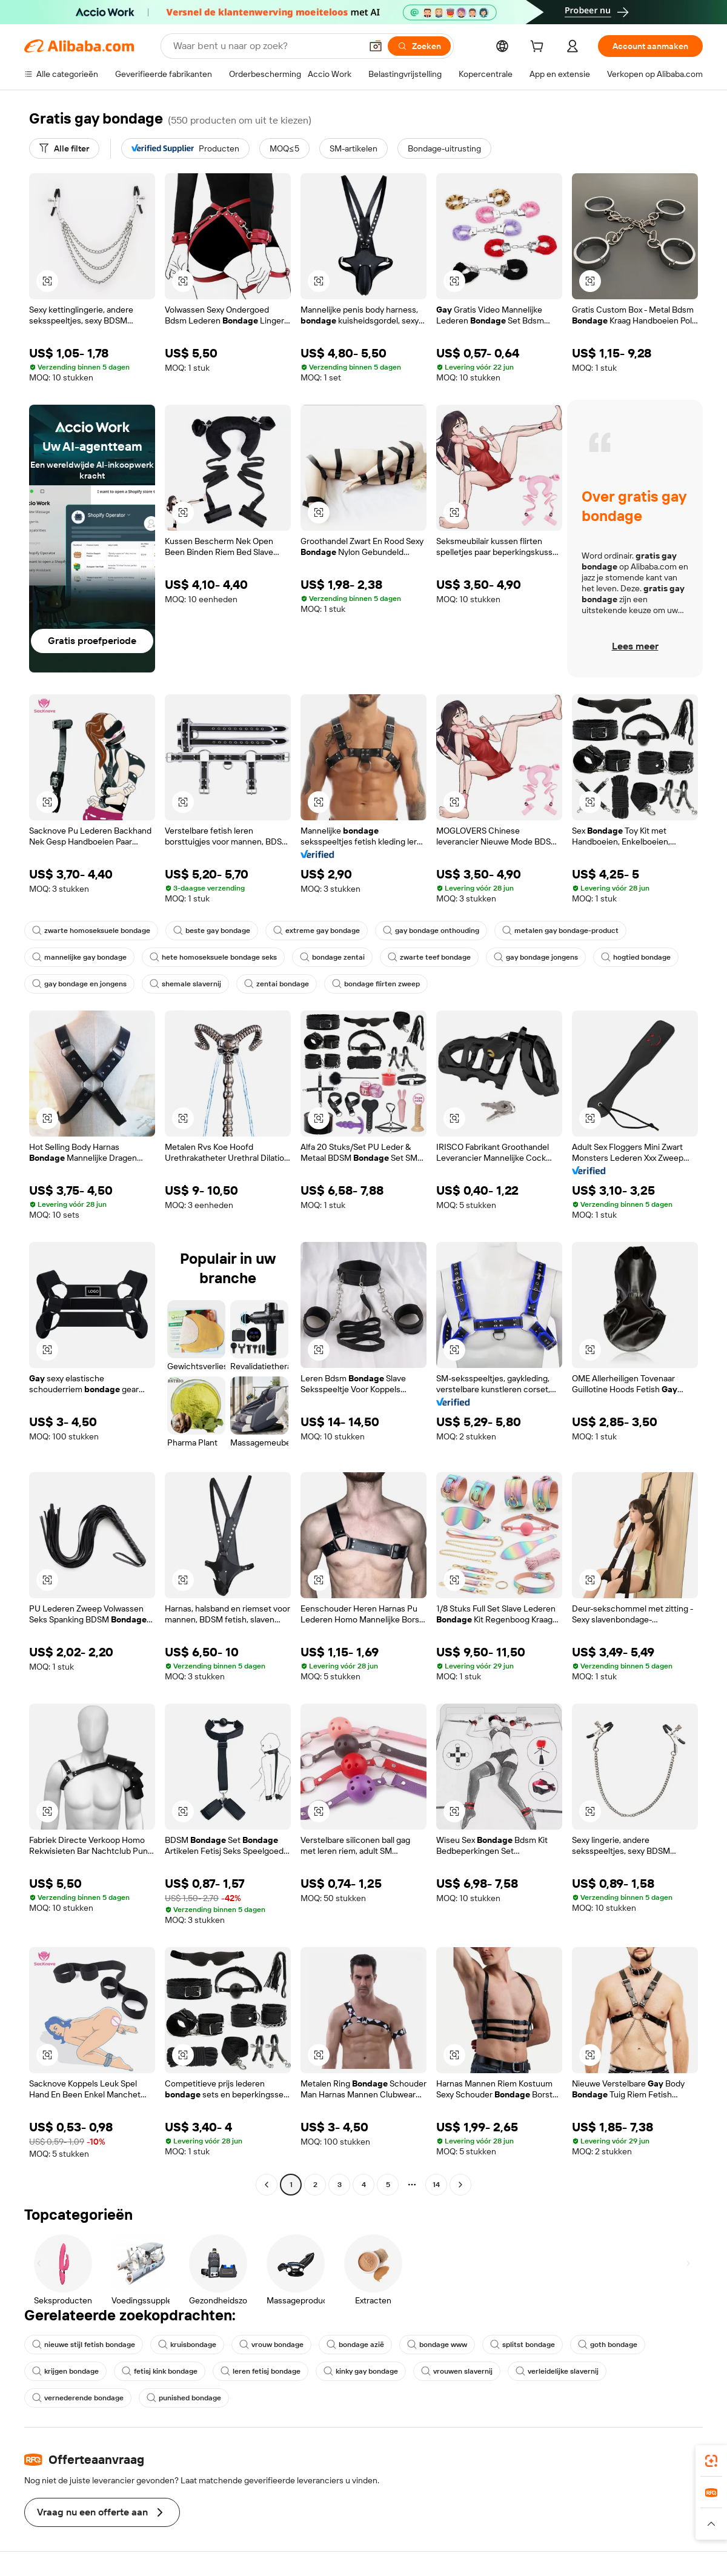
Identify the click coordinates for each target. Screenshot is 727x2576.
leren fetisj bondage (260, 2371)
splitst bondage (522, 2344)
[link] (711, 2461)
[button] (375, 46)
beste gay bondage (211, 930)
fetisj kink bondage (160, 2371)
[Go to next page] (460, 2185)
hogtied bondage (636, 957)
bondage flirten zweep (376, 984)
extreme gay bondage (316, 930)
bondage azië (355, 2344)
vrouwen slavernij (457, 2371)
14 (436, 2184)
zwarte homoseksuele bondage (91, 930)
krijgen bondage (65, 2371)
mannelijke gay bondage (79, 957)
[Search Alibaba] (266, 46)
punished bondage (184, 2398)
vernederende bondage (78, 2398)
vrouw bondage (271, 2344)
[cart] (539, 48)
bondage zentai (332, 957)
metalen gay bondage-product (560, 930)
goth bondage (607, 2344)
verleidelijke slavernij (557, 2371)
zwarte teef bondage (429, 957)
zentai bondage (276, 984)
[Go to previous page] (266, 2185)
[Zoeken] (419, 46)
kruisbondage (187, 2344)
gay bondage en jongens (79, 984)
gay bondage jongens (536, 957)
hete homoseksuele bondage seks (213, 957)
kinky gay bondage (361, 2371)
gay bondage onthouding (431, 930)
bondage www (437, 2344)
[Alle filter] (64, 148)
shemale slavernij (185, 984)
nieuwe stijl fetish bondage (83, 2344)
